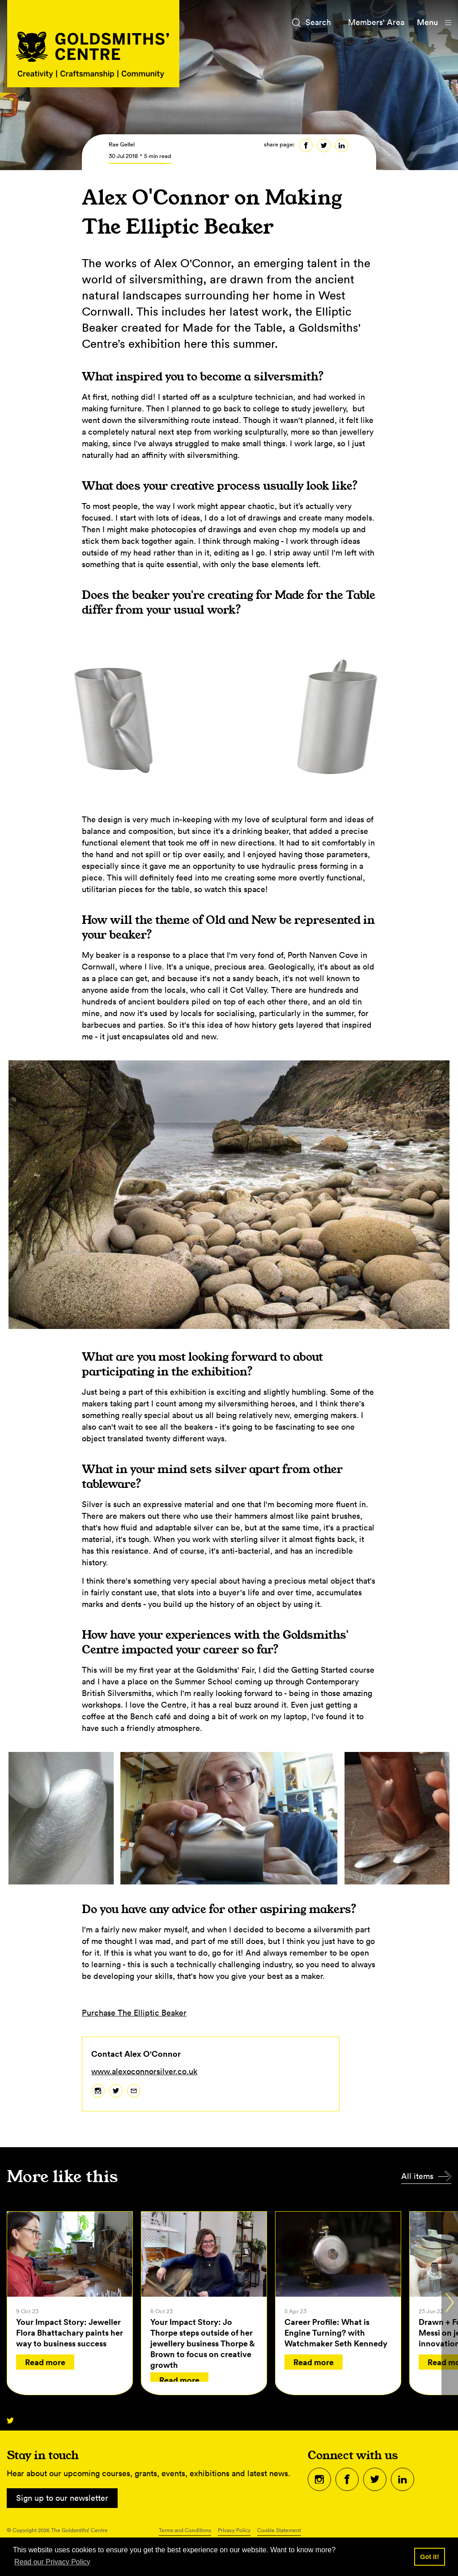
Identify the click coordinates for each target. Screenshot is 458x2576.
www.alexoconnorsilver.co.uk (144, 2071)
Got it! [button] (429, 2556)
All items (417, 2176)
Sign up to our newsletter (62, 2498)
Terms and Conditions (185, 2530)
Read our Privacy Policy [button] (52, 2562)
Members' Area (376, 22)
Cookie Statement (279, 2530)
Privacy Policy (234, 2530)
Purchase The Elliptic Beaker (134, 2013)
